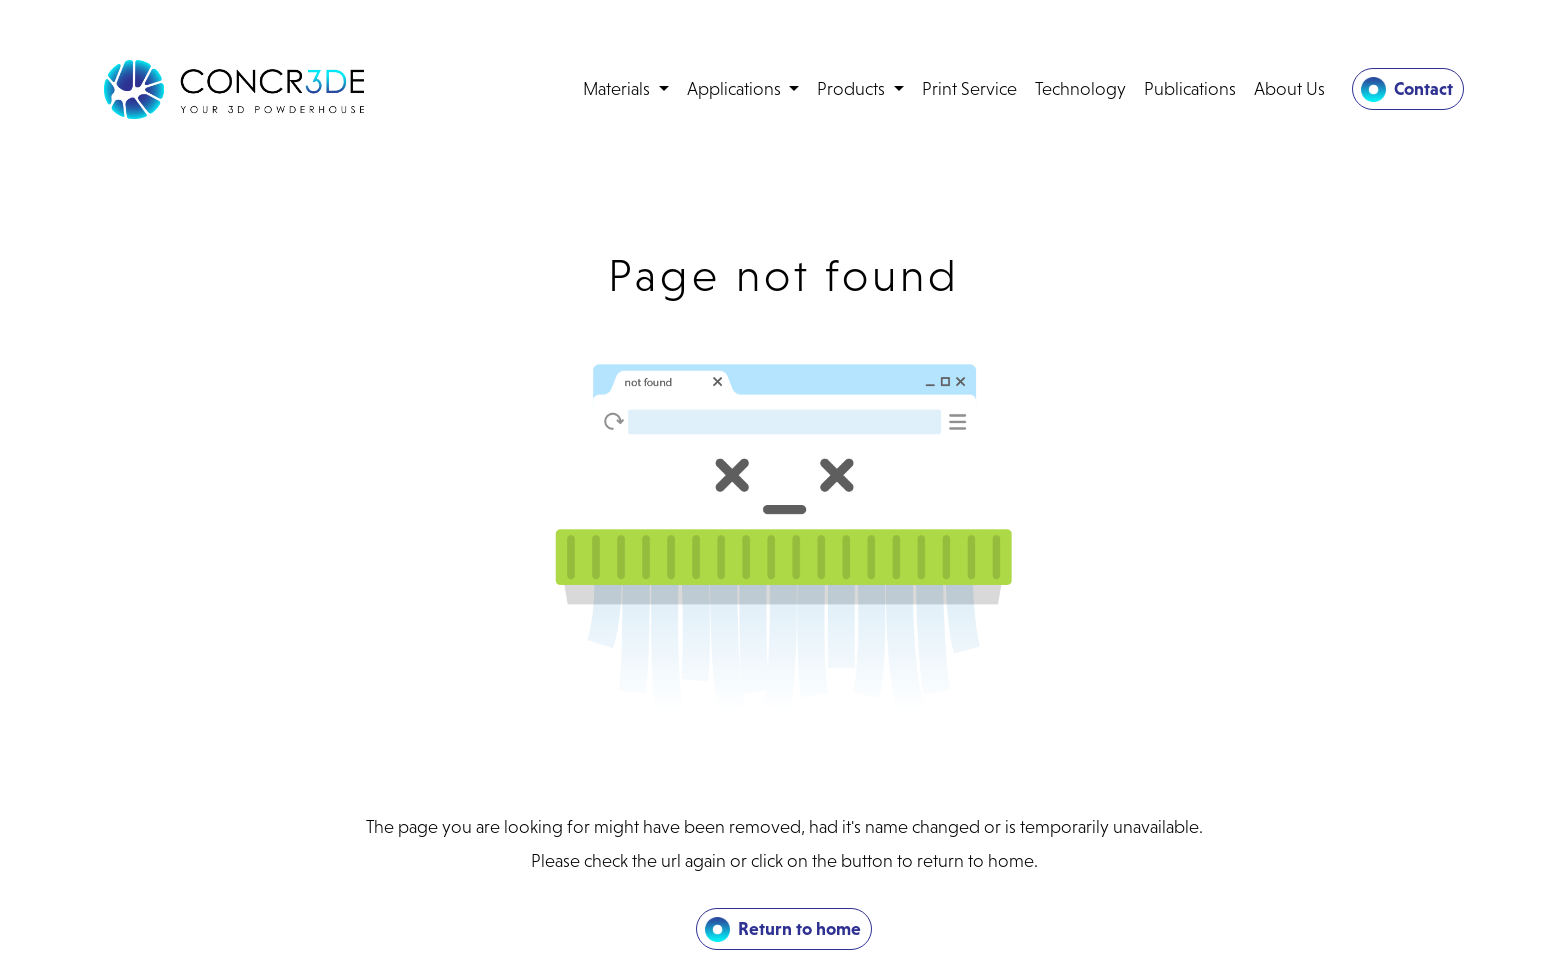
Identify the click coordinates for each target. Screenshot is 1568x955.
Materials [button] (618, 89)
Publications (1190, 89)
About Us (1289, 89)
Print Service (969, 89)
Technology (1080, 89)
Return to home (799, 929)
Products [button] (853, 89)
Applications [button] (736, 89)
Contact (1423, 89)
